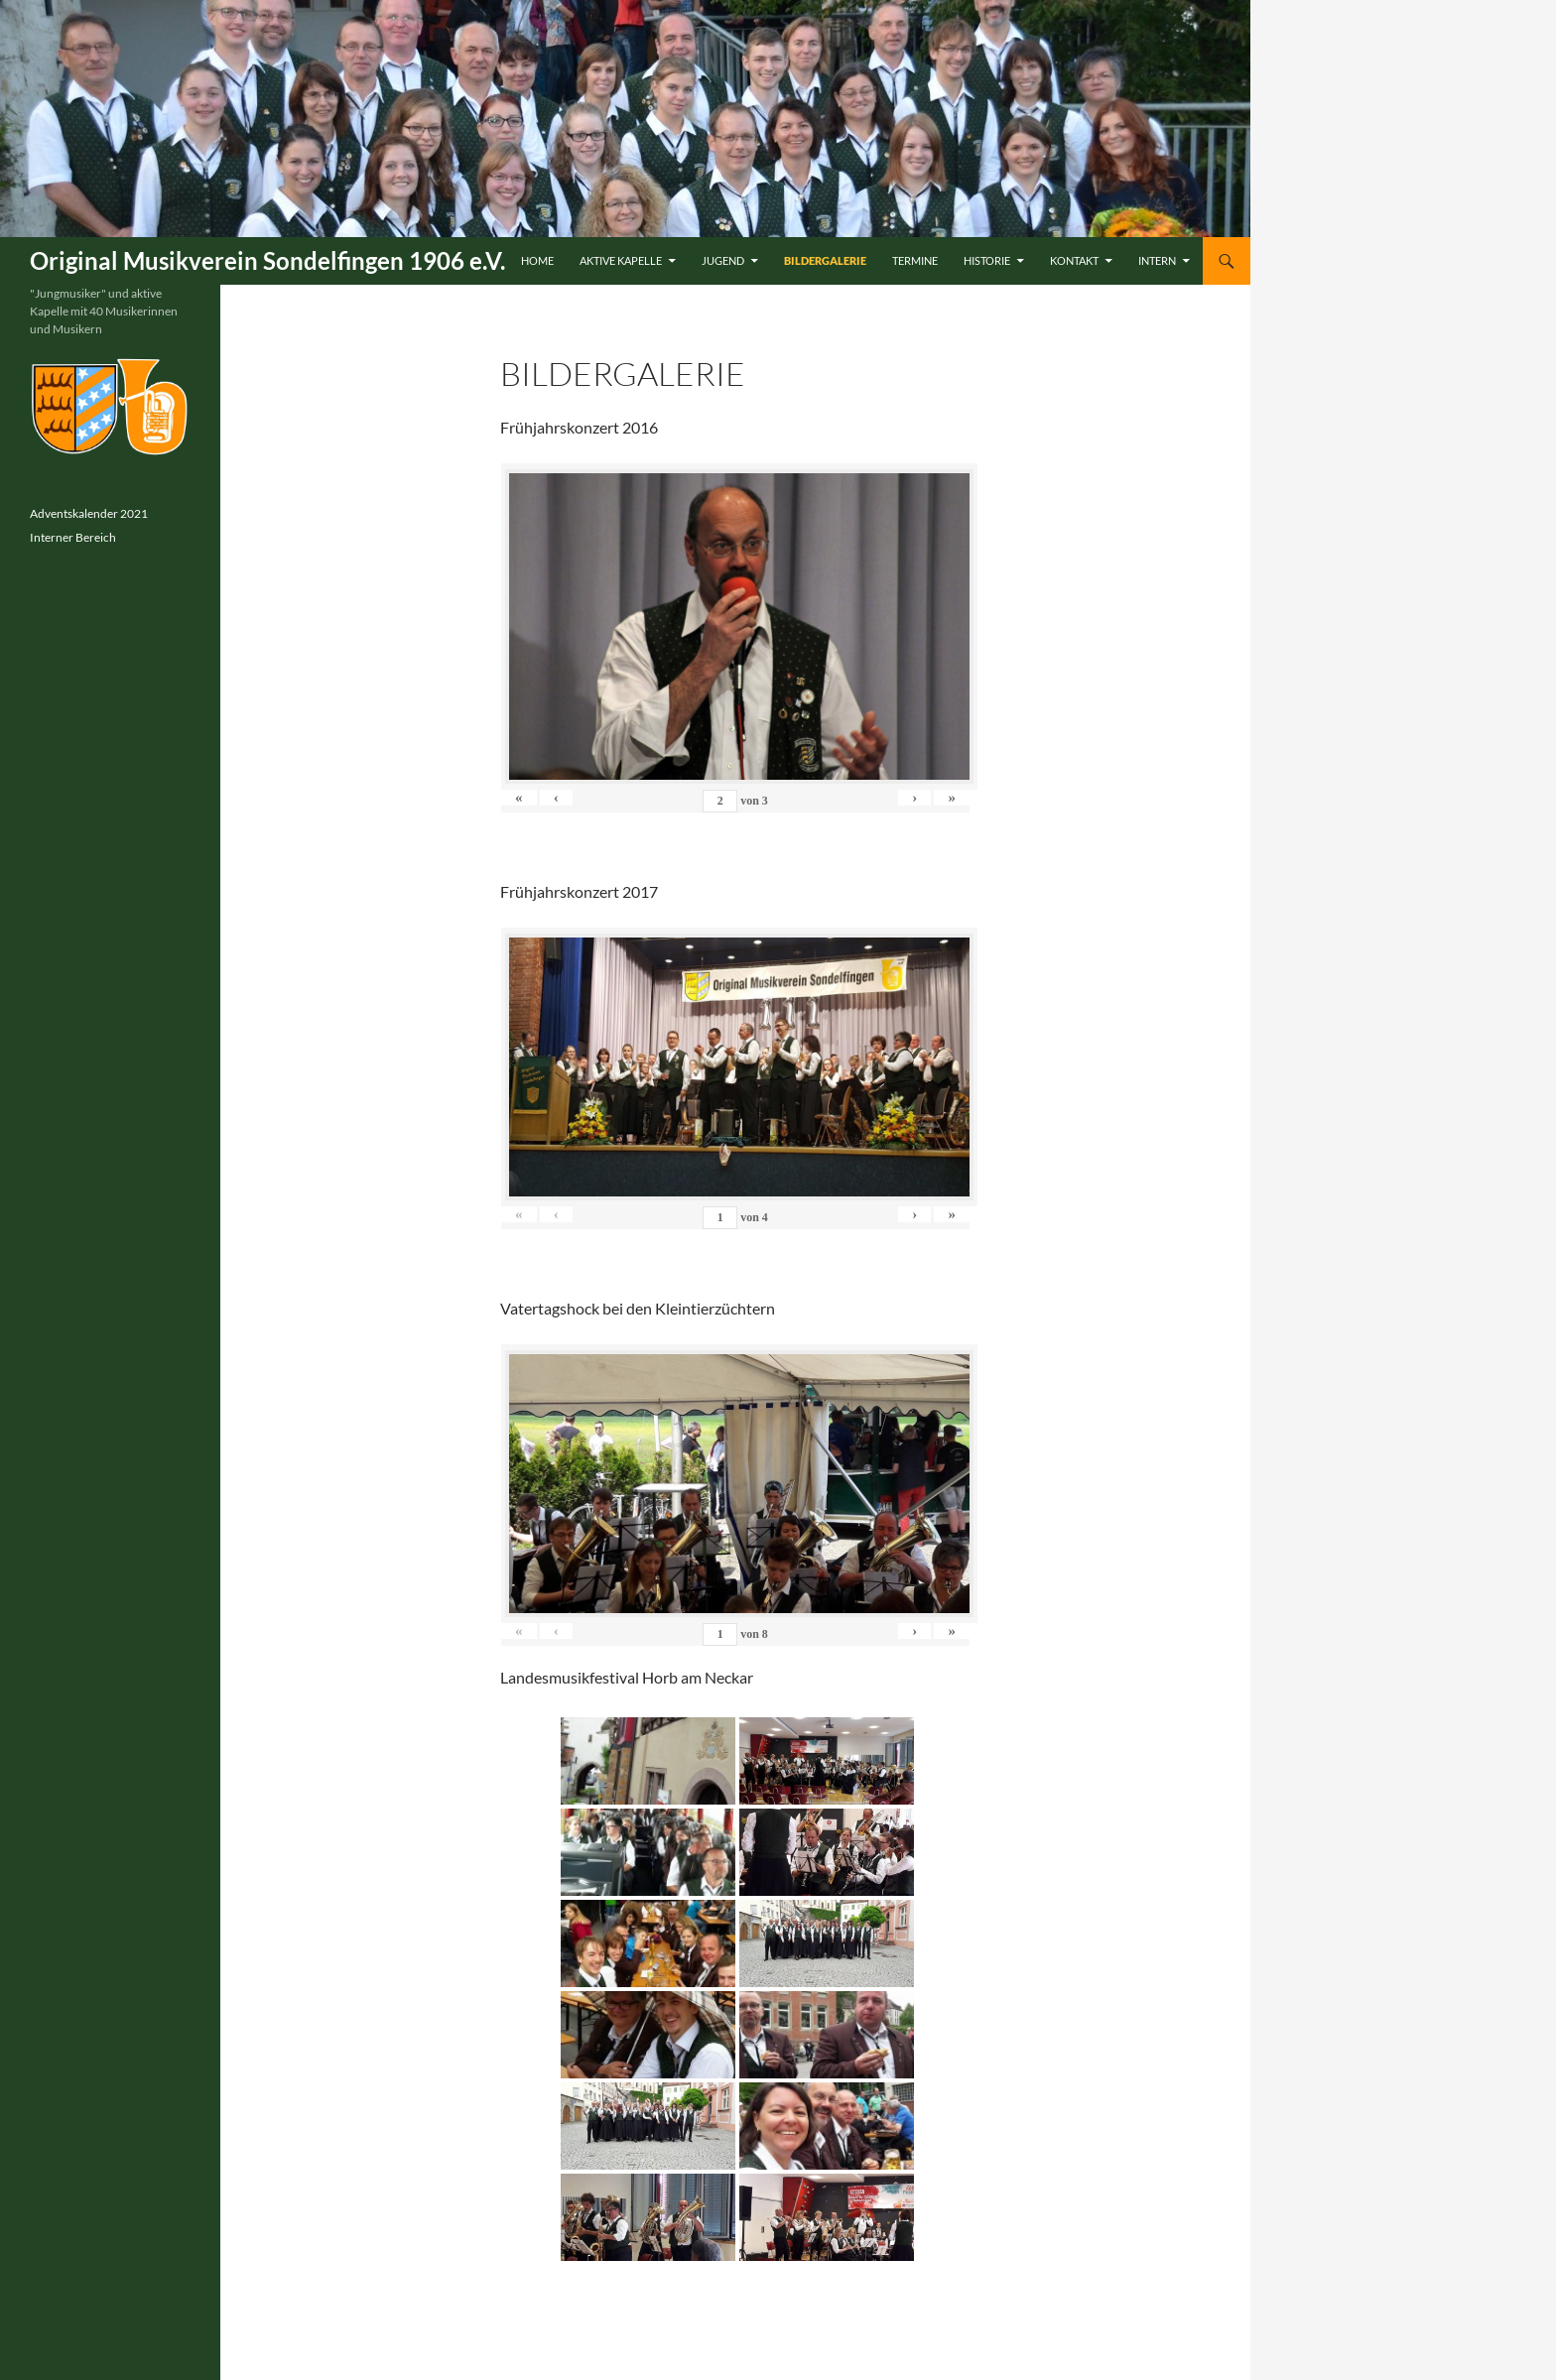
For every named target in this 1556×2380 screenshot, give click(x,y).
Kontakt (1074, 260)
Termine (915, 260)
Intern (1157, 260)
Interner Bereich (73, 537)
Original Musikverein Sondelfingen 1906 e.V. (267, 260)
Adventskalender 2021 (89, 513)
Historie (987, 260)
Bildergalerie (825, 260)
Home (537, 260)
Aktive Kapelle (621, 260)
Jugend (723, 260)
